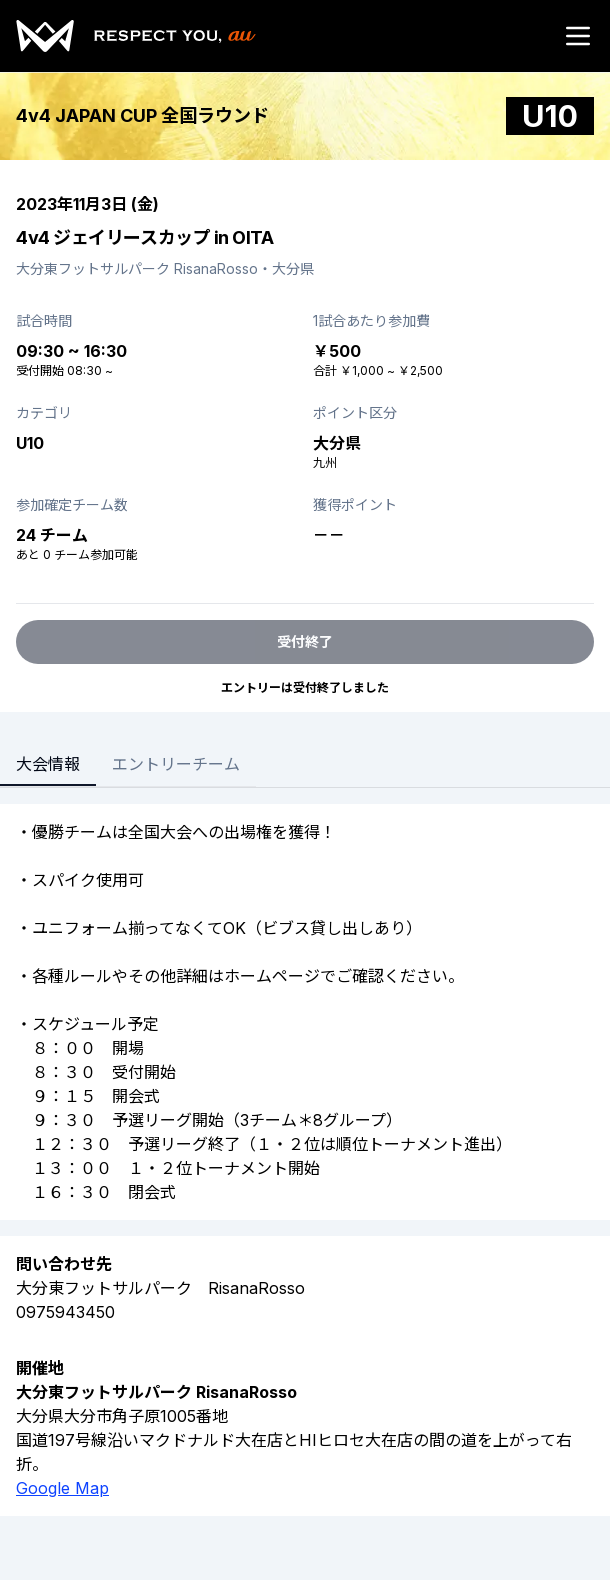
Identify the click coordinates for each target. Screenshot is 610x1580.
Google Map (62, 1488)
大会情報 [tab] (48, 764)
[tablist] (128, 765)
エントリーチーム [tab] (176, 764)
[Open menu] (578, 36)
